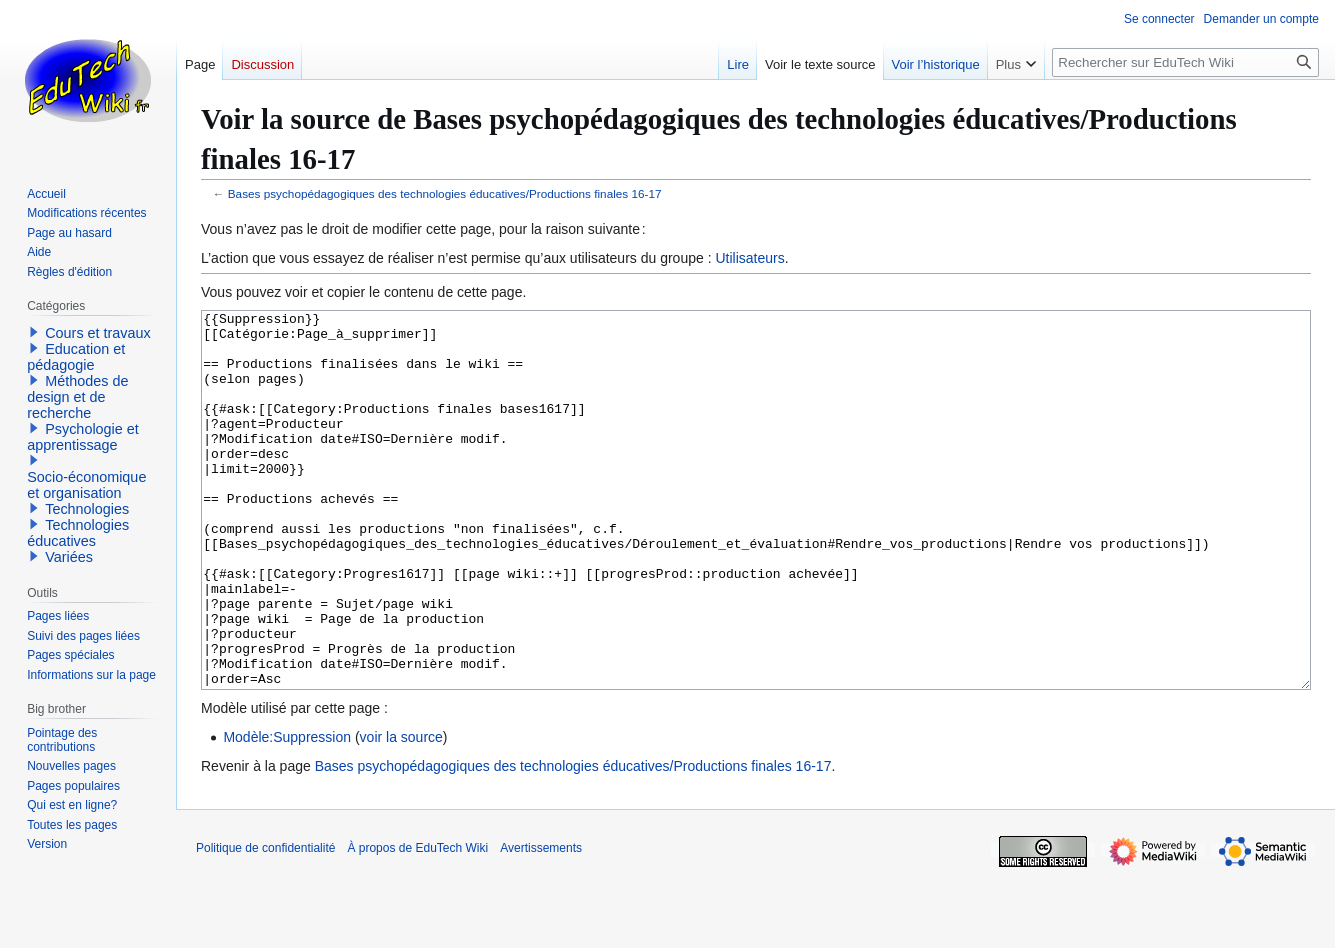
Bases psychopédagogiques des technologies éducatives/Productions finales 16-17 (445, 193)
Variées (69, 557)
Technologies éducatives (78, 533)
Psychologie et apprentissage (83, 437)
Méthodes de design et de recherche (77, 397)
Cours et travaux (98, 333)
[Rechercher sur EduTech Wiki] (1185, 62)
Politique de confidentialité (265, 923)
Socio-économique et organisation (86, 485)
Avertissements (541, 923)
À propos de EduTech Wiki (417, 923)
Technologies (87, 509)
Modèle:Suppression (287, 812)
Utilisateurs (749, 258)
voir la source (401, 812)
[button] (34, 332)
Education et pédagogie (76, 357)
